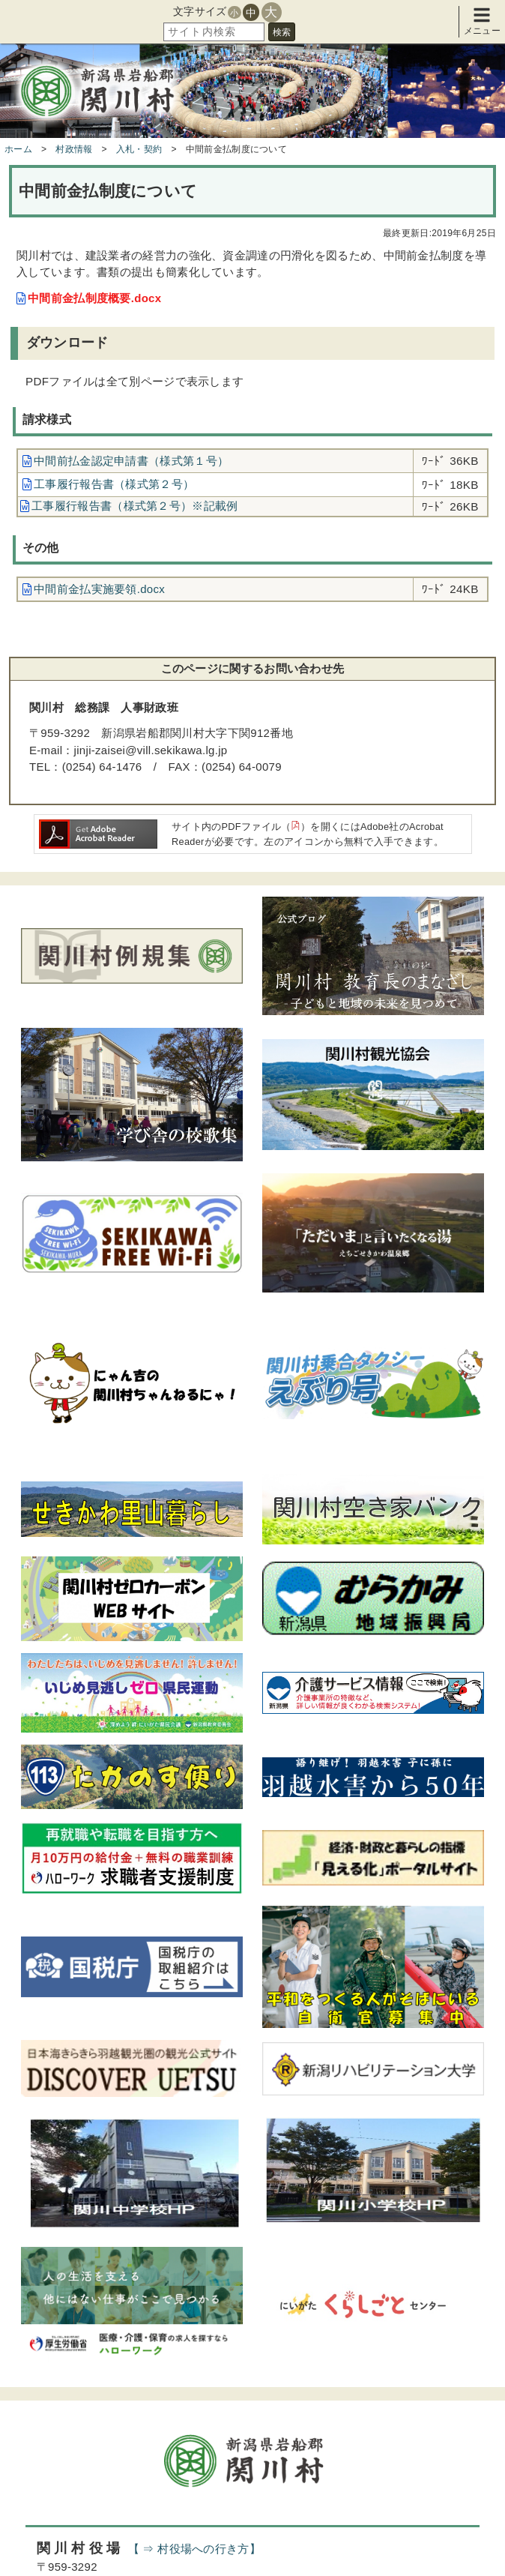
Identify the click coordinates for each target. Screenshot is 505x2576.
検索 (282, 32)
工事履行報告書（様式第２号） (114, 484)
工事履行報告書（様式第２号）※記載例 (134, 505)
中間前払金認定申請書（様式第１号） (131, 460)
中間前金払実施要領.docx (99, 589)
